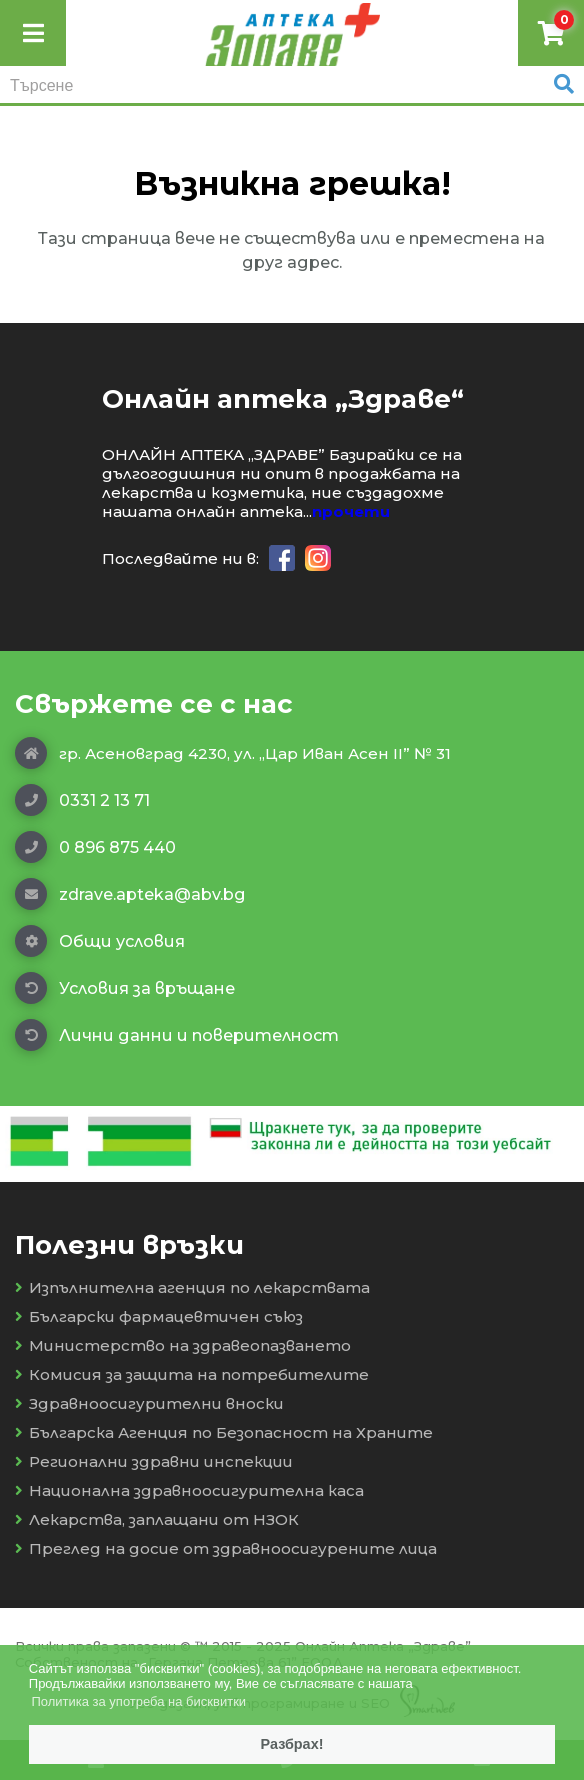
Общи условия (100, 941)
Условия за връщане (125, 988)
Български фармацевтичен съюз (159, 1316)
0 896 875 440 (95, 847)
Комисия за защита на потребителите (192, 1374)
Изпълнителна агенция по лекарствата (192, 1287)
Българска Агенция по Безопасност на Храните (224, 1432)
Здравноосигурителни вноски (149, 1403)
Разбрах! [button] (292, 1744)
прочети (351, 511)
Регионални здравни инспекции (154, 1461)
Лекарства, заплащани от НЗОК (157, 1519)
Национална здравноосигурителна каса (189, 1490)
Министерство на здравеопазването (183, 1345)
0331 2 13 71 (82, 800)
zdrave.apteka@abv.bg (130, 894)
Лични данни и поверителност (177, 1035)
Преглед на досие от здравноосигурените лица (226, 1548)
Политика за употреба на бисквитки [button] (138, 1701)
